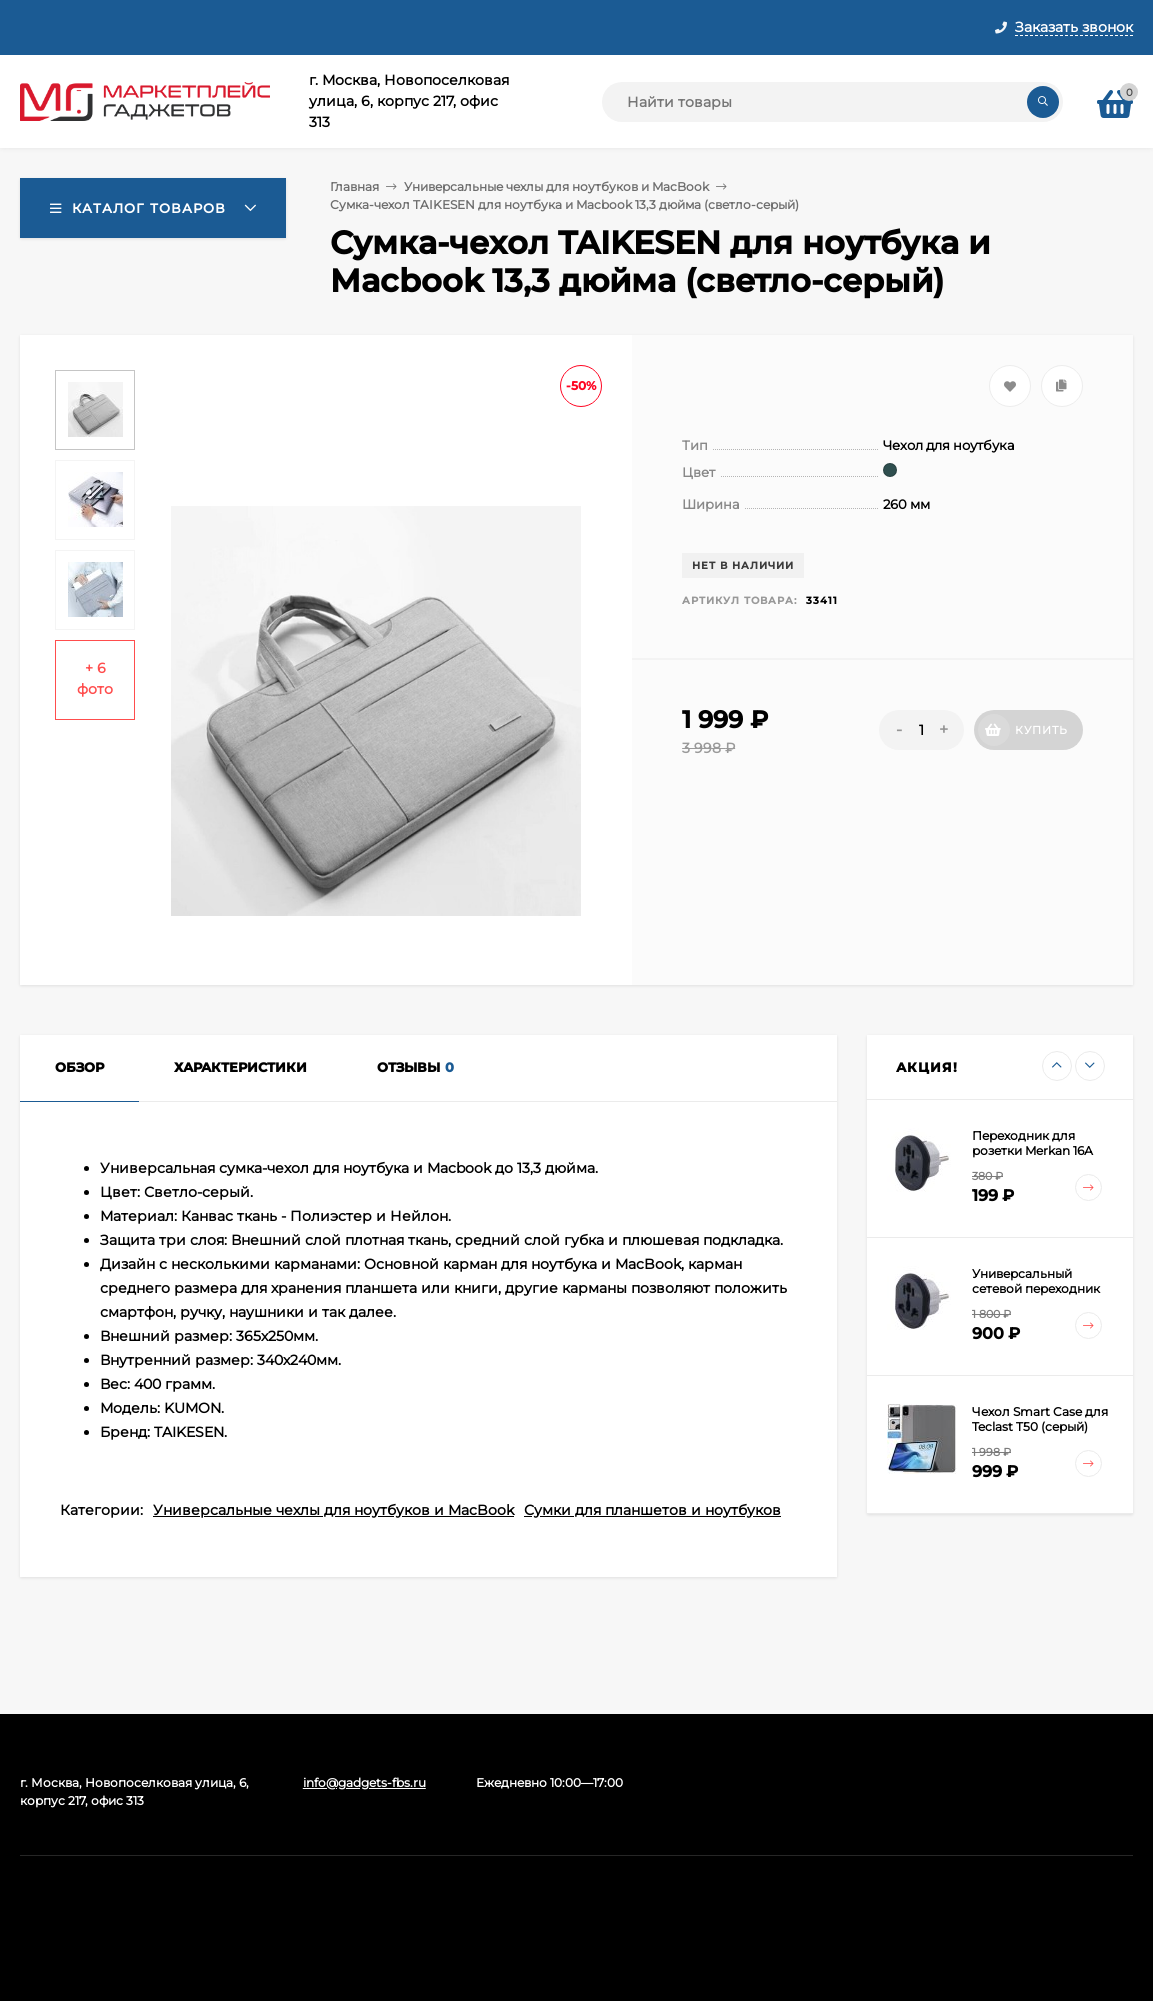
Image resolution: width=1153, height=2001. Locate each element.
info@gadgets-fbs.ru (364, 1782)
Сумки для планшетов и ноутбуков (652, 1510)
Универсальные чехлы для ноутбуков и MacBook (556, 186)
